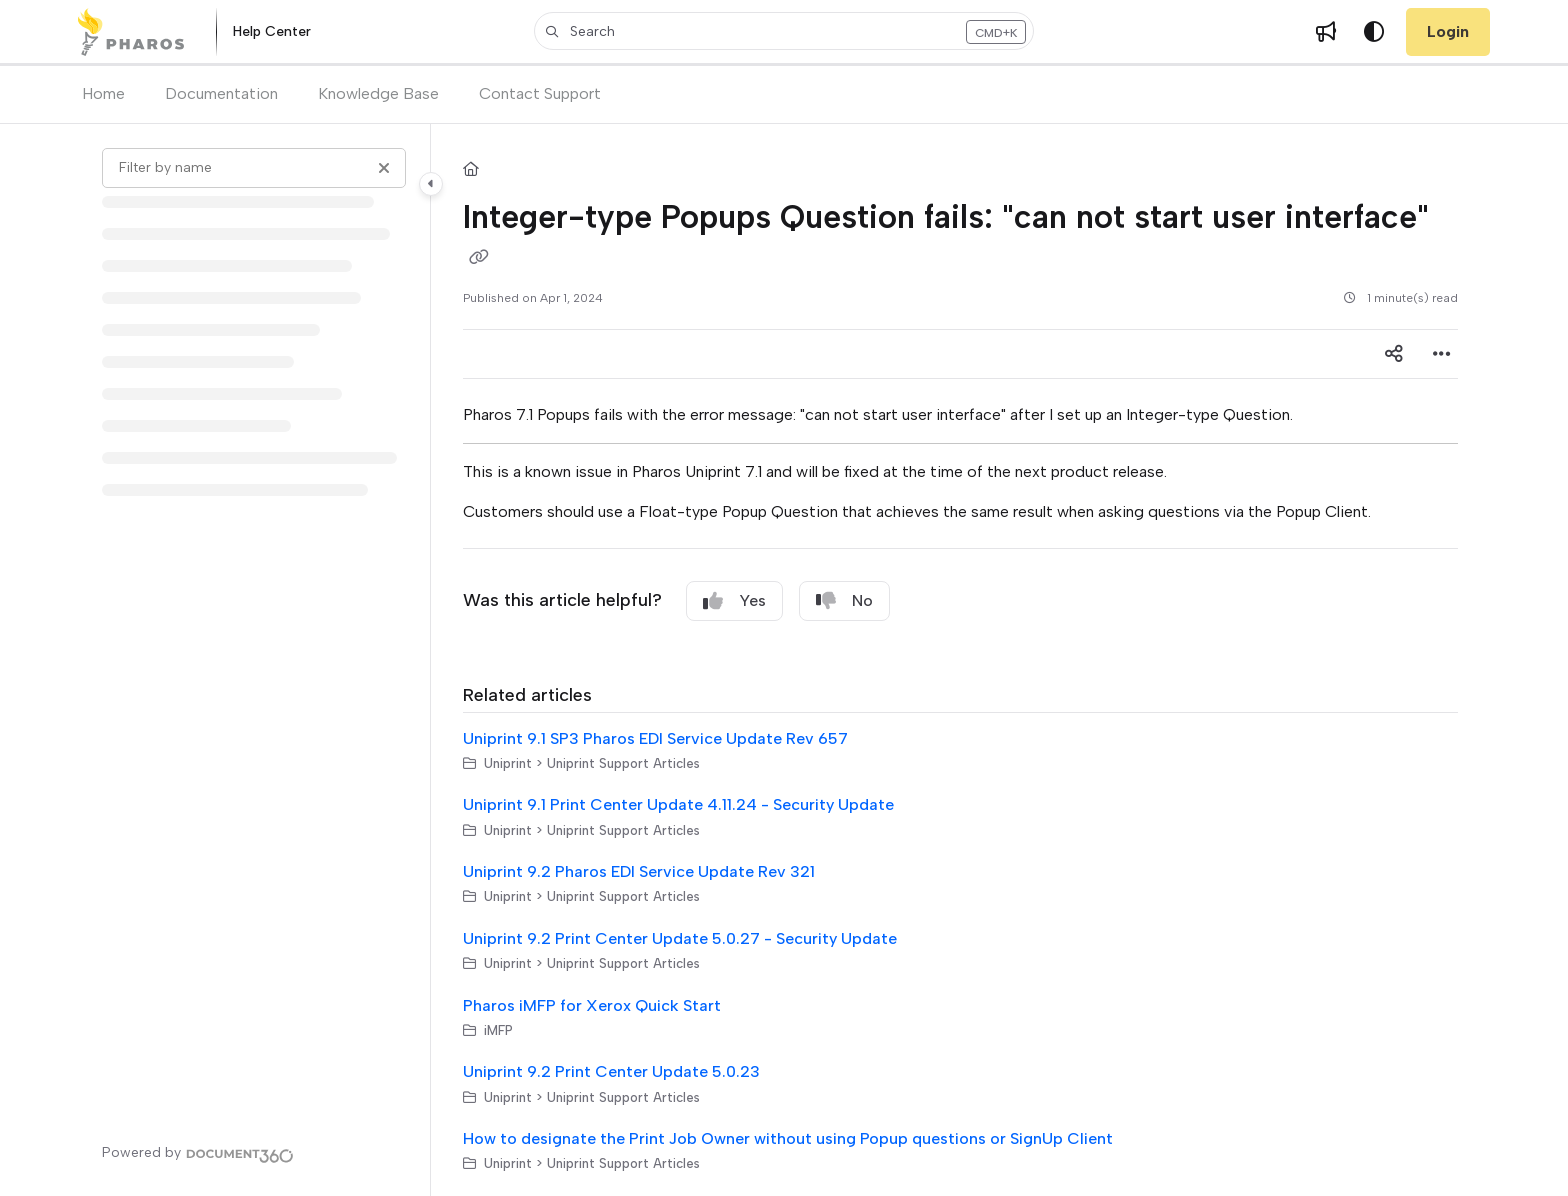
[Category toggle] (431, 184)
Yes (734, 601)
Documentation (221, 93)
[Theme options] (1374, 32)
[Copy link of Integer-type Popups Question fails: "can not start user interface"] (479, 258)
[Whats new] (1326, 32)
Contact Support (540, 93)
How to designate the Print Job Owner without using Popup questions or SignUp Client (788, 1138)
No (844, 601)
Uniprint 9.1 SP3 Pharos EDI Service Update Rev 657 (655, 738)
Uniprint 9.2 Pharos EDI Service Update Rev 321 (639, 871)
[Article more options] (1442, 354)
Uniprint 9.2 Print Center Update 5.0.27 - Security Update (680, 938)
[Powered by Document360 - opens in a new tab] (198, 1153)
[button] (784, 31)
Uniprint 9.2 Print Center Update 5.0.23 (611, 1071)
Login (1448, 31)
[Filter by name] (254, 168)
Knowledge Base (378, 93)
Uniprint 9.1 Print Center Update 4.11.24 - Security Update (678, 804)
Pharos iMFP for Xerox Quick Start (592, 1005)
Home (103, 93)
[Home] (471, 170)
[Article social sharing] (1394, 354)
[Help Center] (272, 32)
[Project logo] (130, 32)
